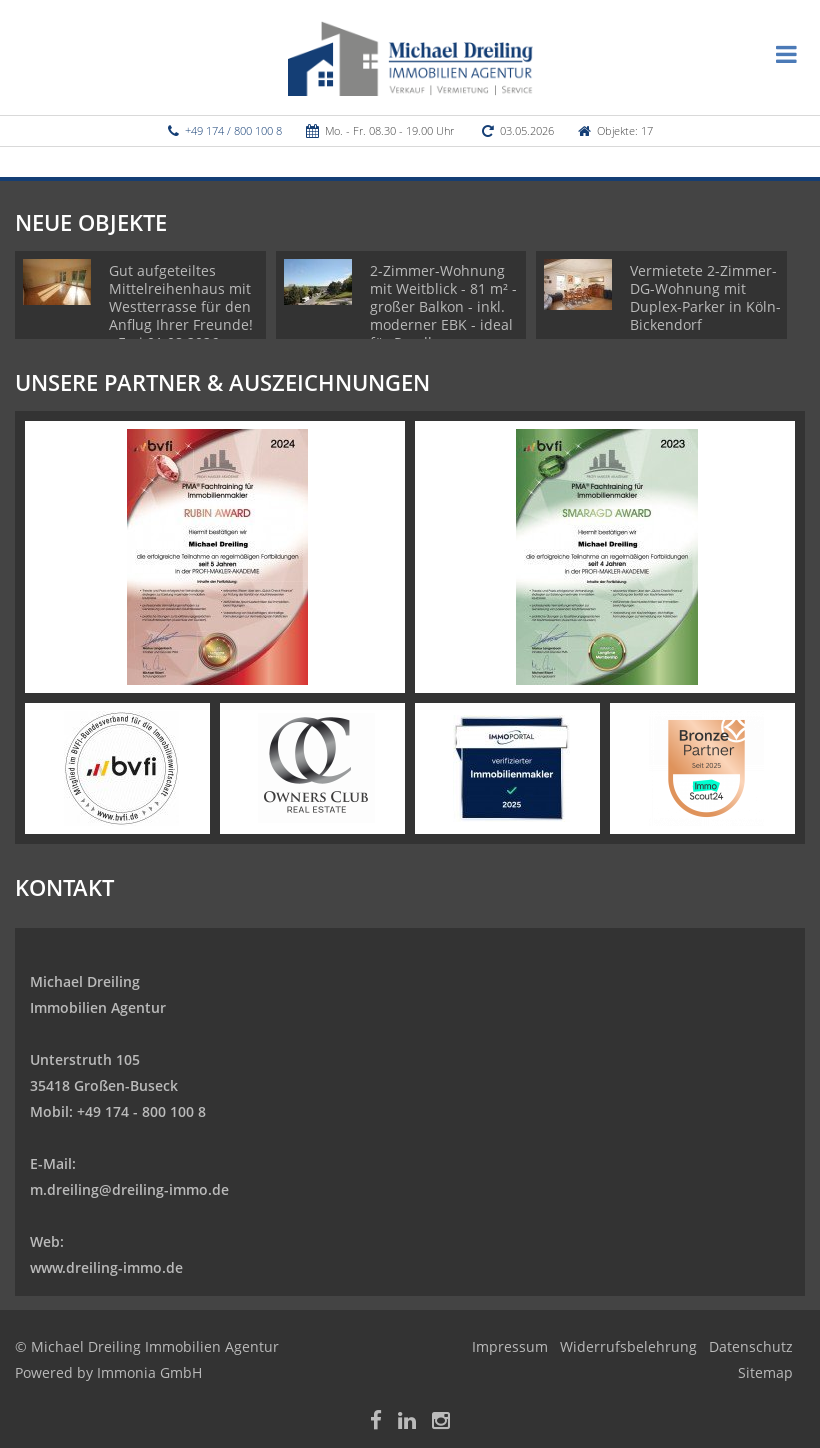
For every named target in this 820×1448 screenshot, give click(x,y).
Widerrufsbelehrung (628, 1346)
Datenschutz (751, 1346)
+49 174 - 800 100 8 (141, 1111)
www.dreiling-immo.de (106, 1267)
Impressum (510, 1346)
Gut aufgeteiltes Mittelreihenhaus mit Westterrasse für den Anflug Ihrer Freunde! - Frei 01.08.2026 (181, 306)
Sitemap (765, 1372)
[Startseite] (410, 57)
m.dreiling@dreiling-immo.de (129, 1189)
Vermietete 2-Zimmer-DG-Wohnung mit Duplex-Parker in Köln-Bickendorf (705, 297)
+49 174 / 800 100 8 (233, 130)
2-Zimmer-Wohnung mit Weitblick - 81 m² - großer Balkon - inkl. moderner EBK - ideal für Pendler (443, 306)
